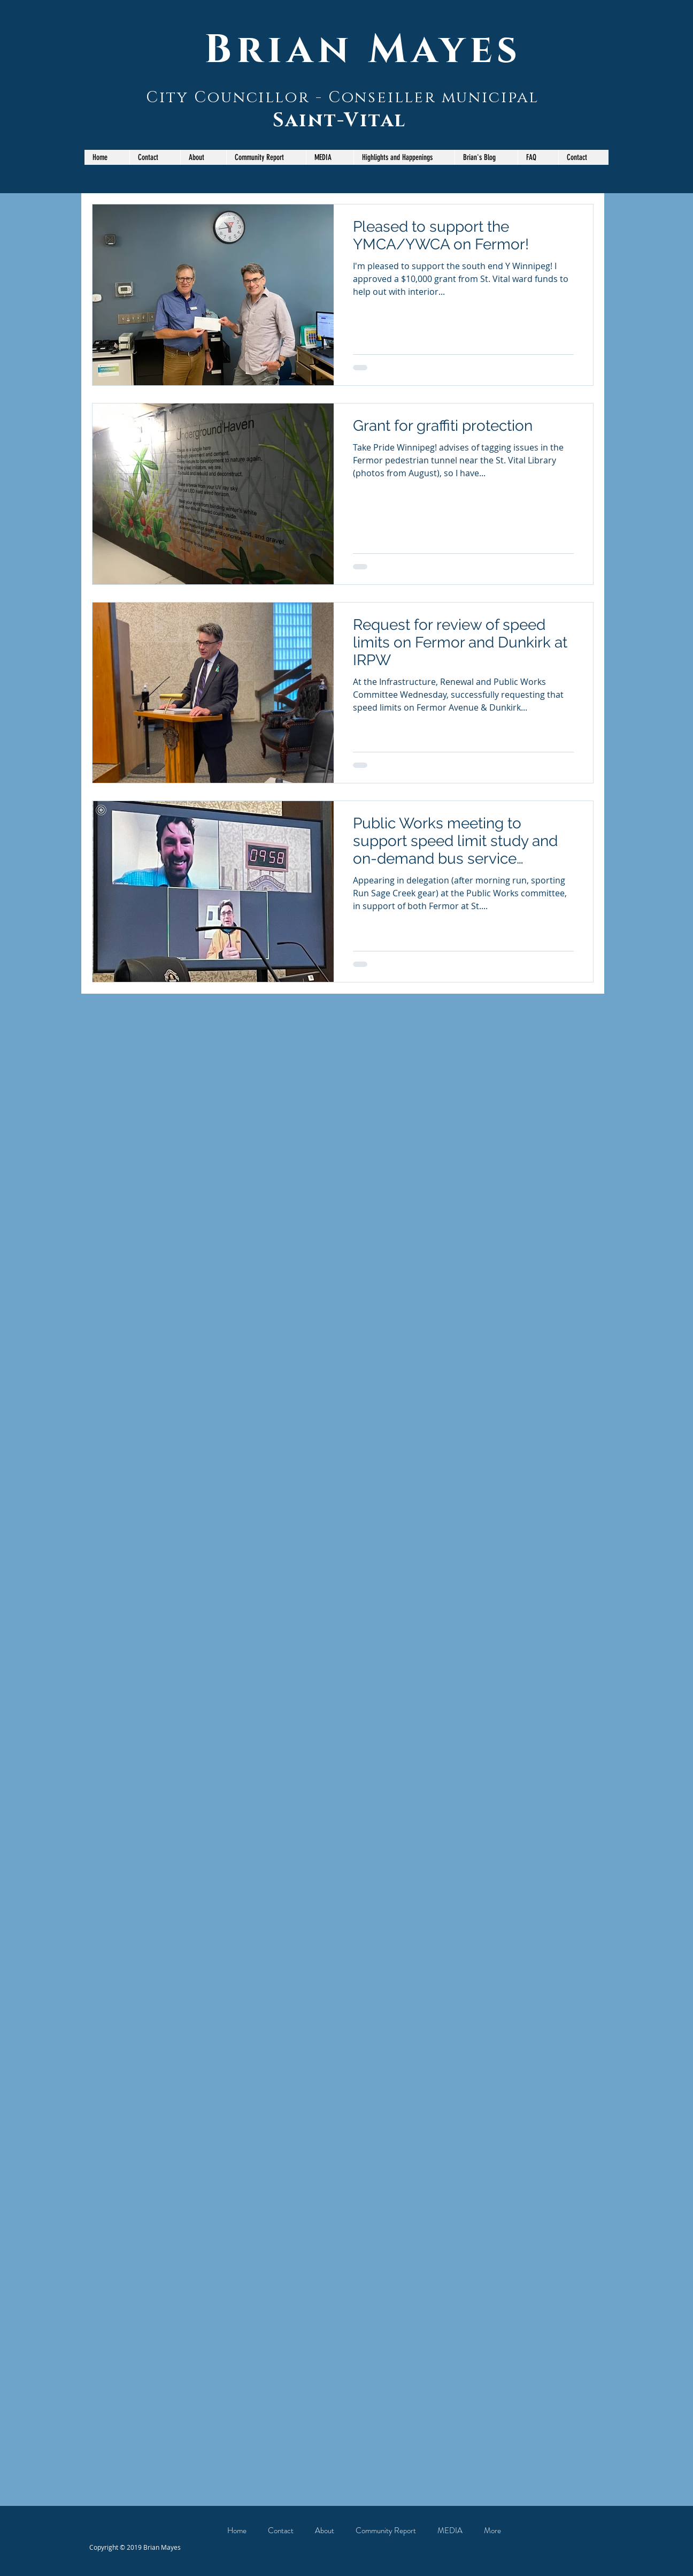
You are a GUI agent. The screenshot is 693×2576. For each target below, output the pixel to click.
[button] (266, 157)
